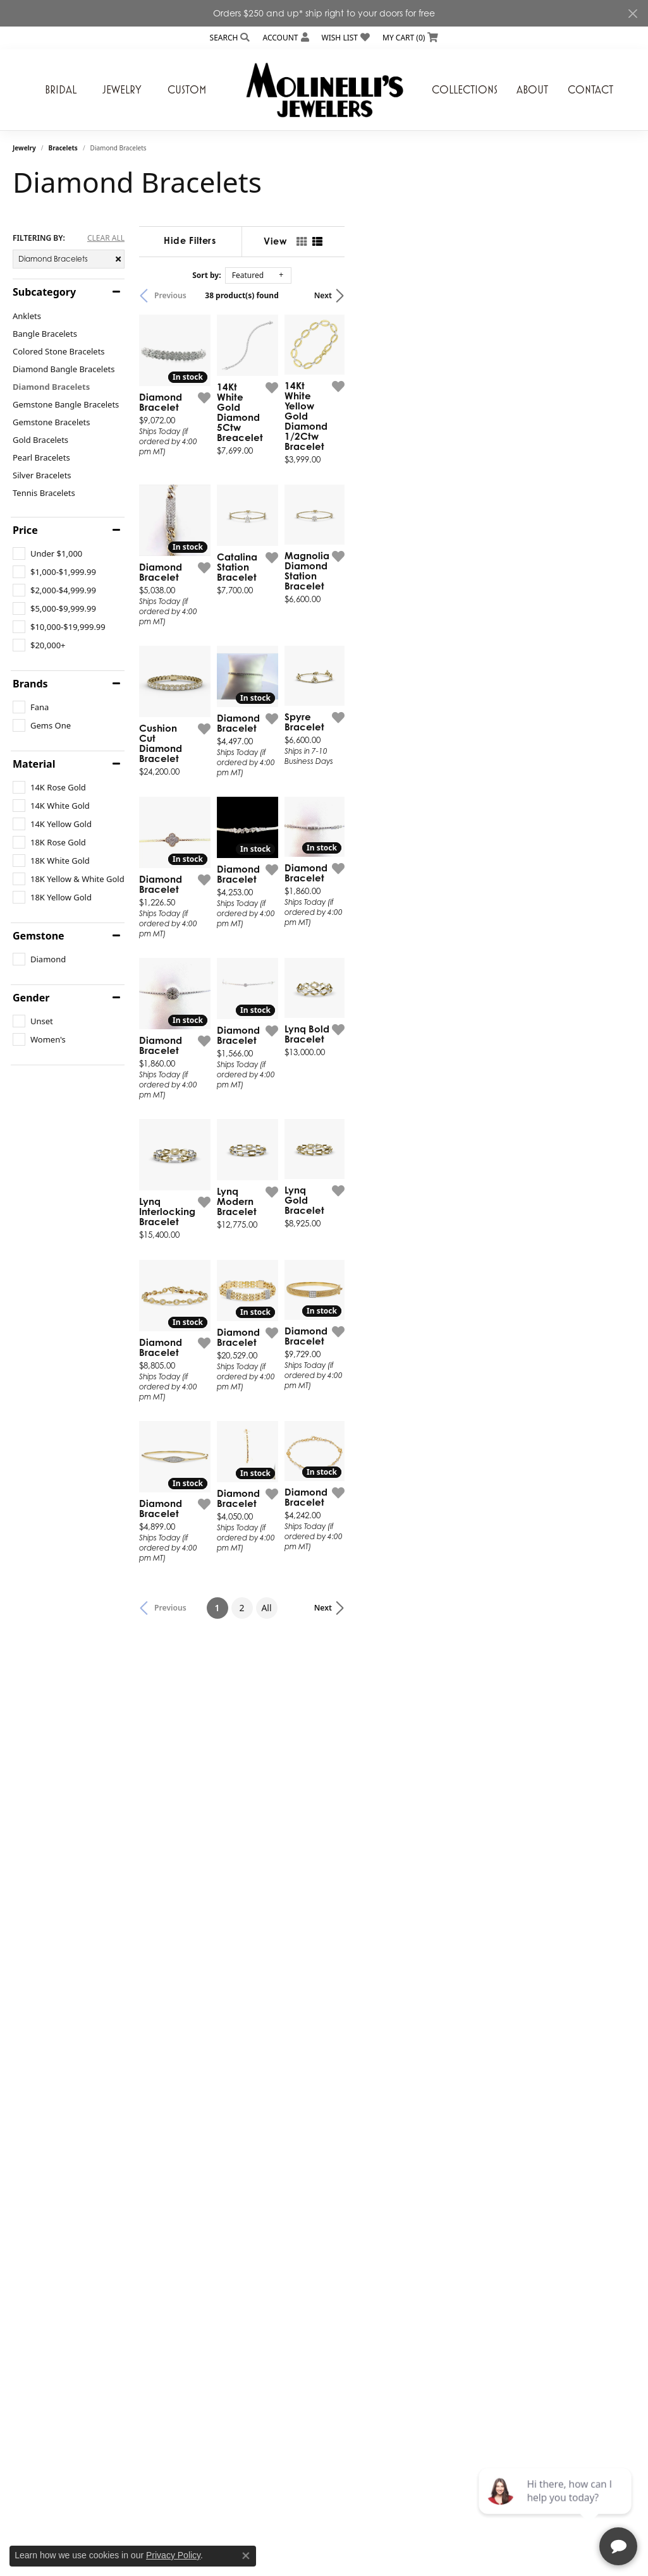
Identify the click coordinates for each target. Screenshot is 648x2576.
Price (25, 530)
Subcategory (44, 292)
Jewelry (122, 89)
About (532, 89)
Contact (590, 89)
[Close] (632, 13)
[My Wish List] (346, 38)
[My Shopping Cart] (410, 38)
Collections (465, 89)
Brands (30, 684)
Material (34, 764)
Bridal (60, 89)
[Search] (230, 38)
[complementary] (556, 2506)
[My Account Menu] (285, 38)
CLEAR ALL (106, 238)
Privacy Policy (173, 2555)
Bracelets (63, 147)
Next (614, 295)
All (412, 2094)
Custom (187, 89)
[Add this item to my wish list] (294, 487)
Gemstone (38, 936)
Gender (31, 998)
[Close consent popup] (246, 2556)
